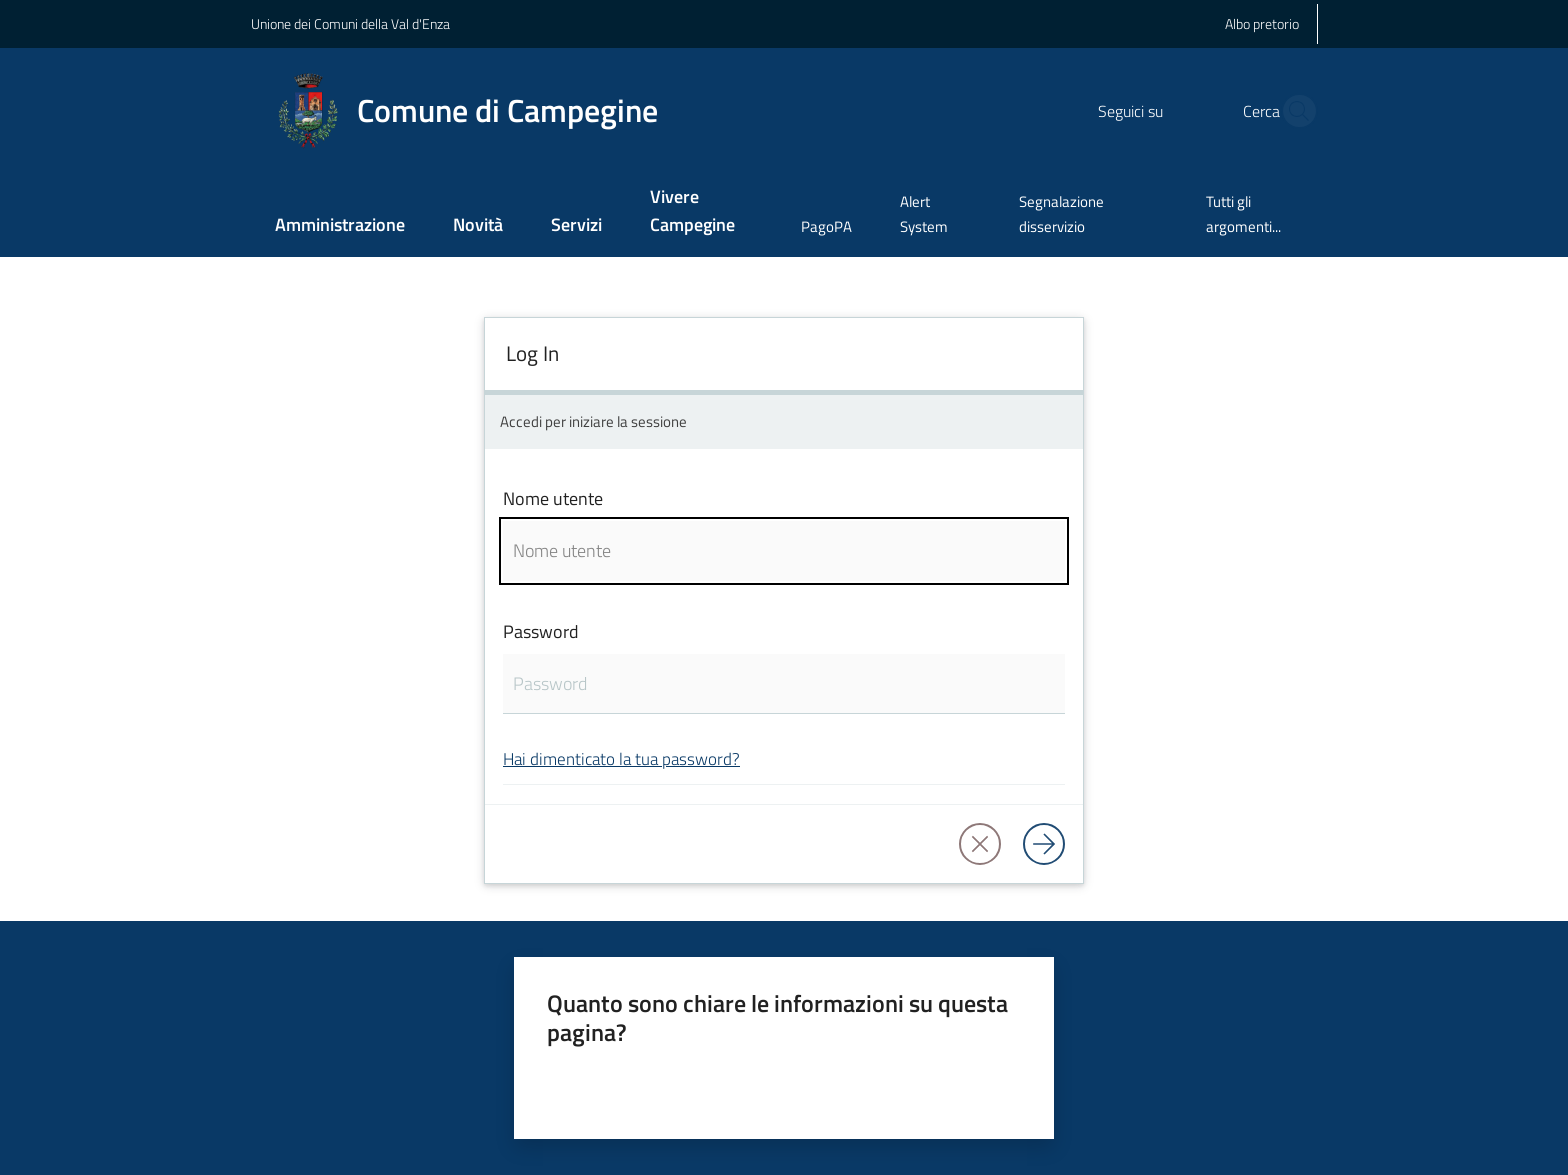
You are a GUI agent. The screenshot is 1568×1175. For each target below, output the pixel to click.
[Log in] (1044, 844)
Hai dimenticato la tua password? (621, 758)
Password (541, 631)
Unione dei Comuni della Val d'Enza (350, 23)
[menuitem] (340, 226)
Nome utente (553, 498)
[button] (1294, 111)
